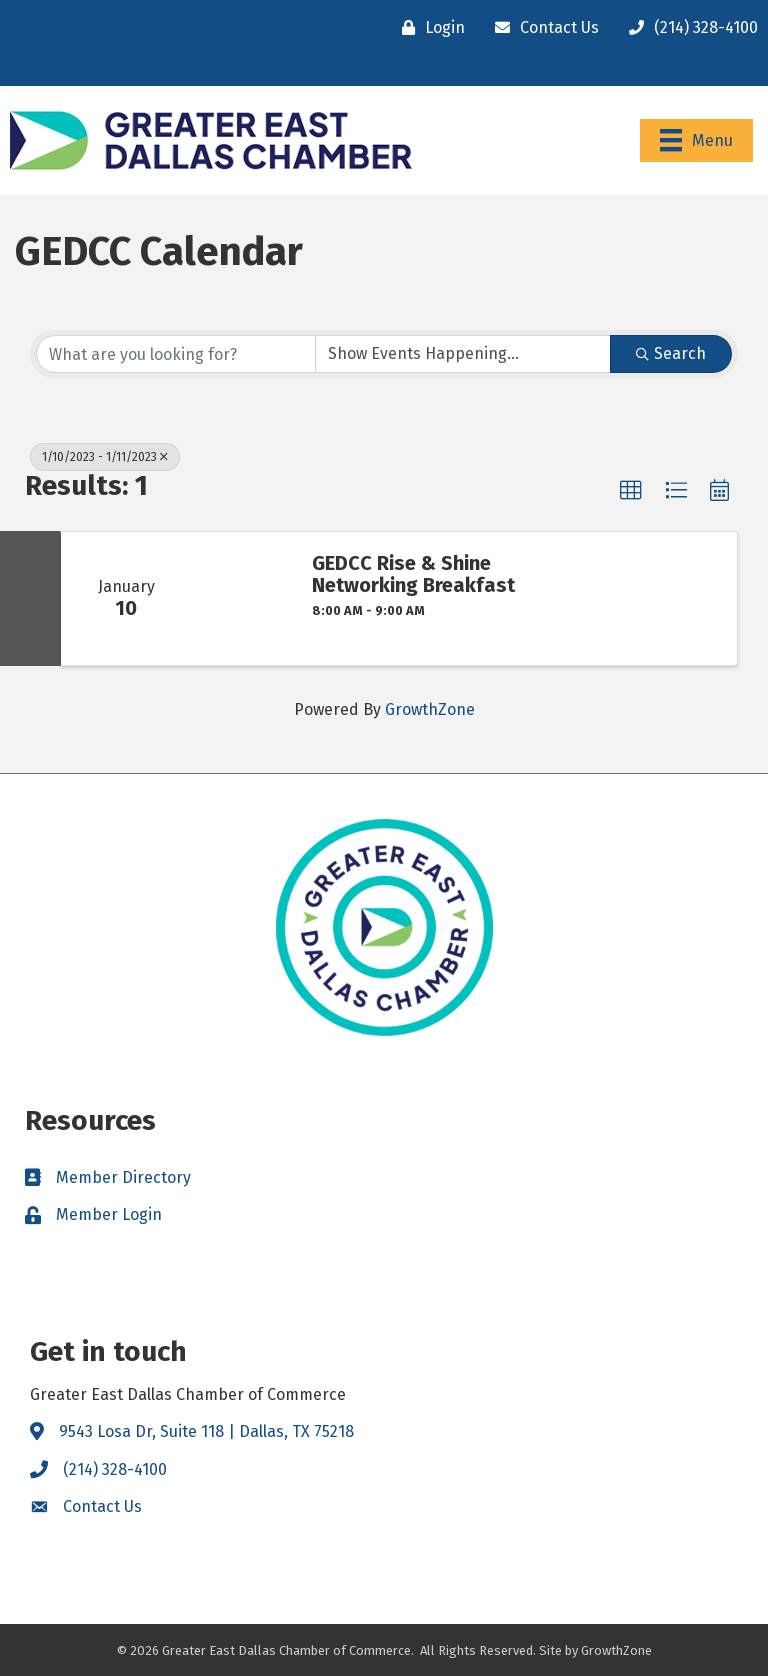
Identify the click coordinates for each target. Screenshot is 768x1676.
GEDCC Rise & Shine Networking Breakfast (413, 574)
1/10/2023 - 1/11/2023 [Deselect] (105, 457)
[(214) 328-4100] (688, 28)
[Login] (428, 28)
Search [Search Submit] (671, 353)
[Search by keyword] (176, 354)
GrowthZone (430, 709)
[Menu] (696, 140)
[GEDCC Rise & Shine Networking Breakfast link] (241, 599)
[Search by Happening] (463, 354)
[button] (631, 491)
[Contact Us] (542, 28)
